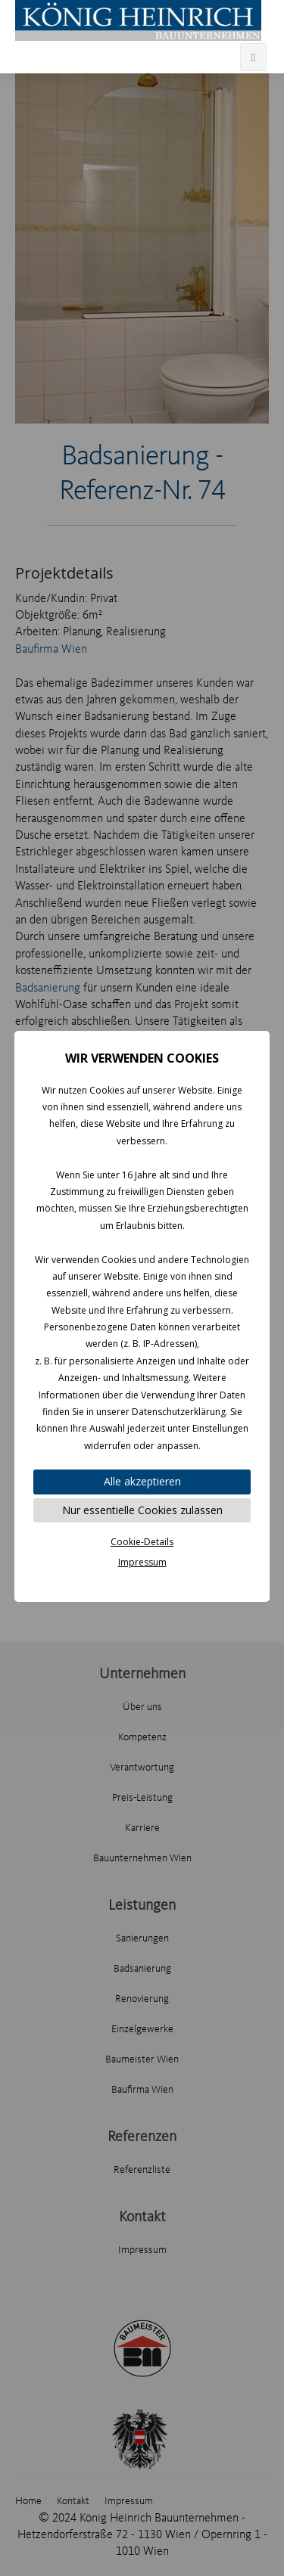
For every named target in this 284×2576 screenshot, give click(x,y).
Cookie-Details (142, 1541)
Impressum (142, 1562)
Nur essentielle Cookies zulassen (142, 1510)
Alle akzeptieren (142, 1481)
